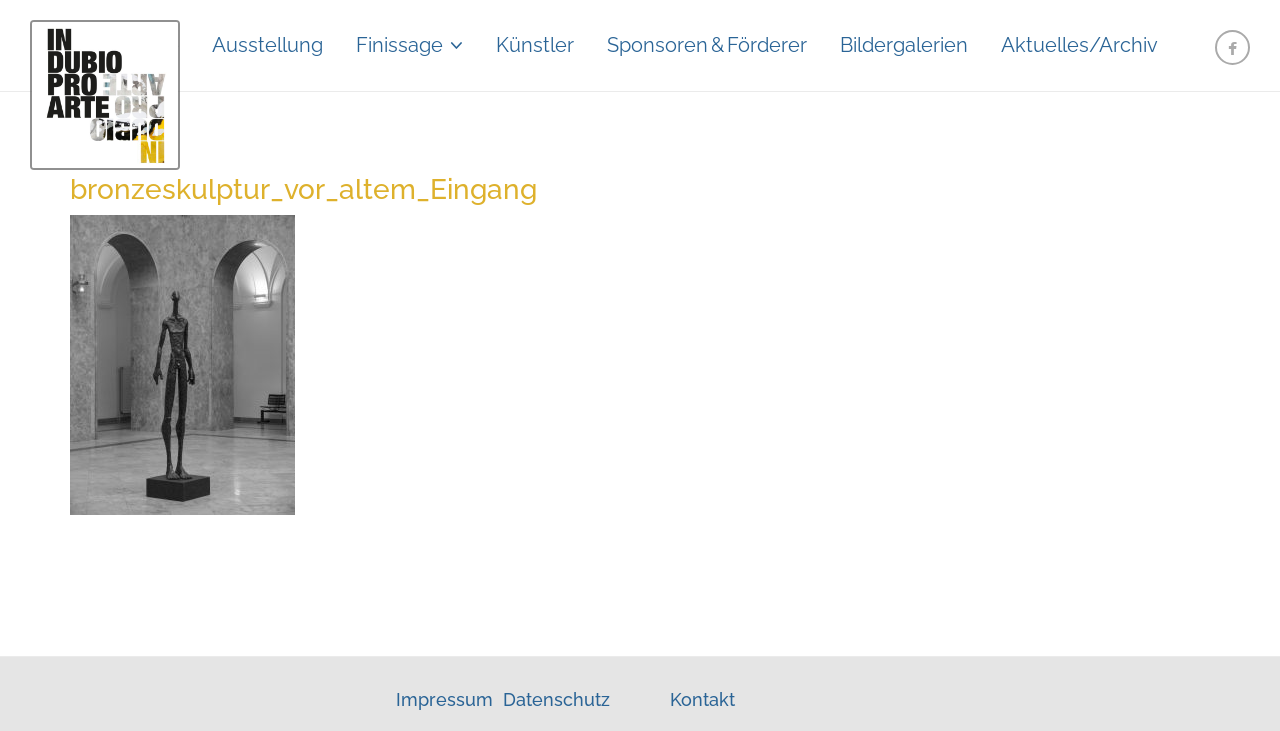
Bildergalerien (904, 45)
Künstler (535, 45)
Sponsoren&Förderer (707, 45)
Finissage (399, 45)
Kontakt (702, 699)
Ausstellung (267, 45)
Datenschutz (556, 699)
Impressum (447, 699)
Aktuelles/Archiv (1079, 45)
